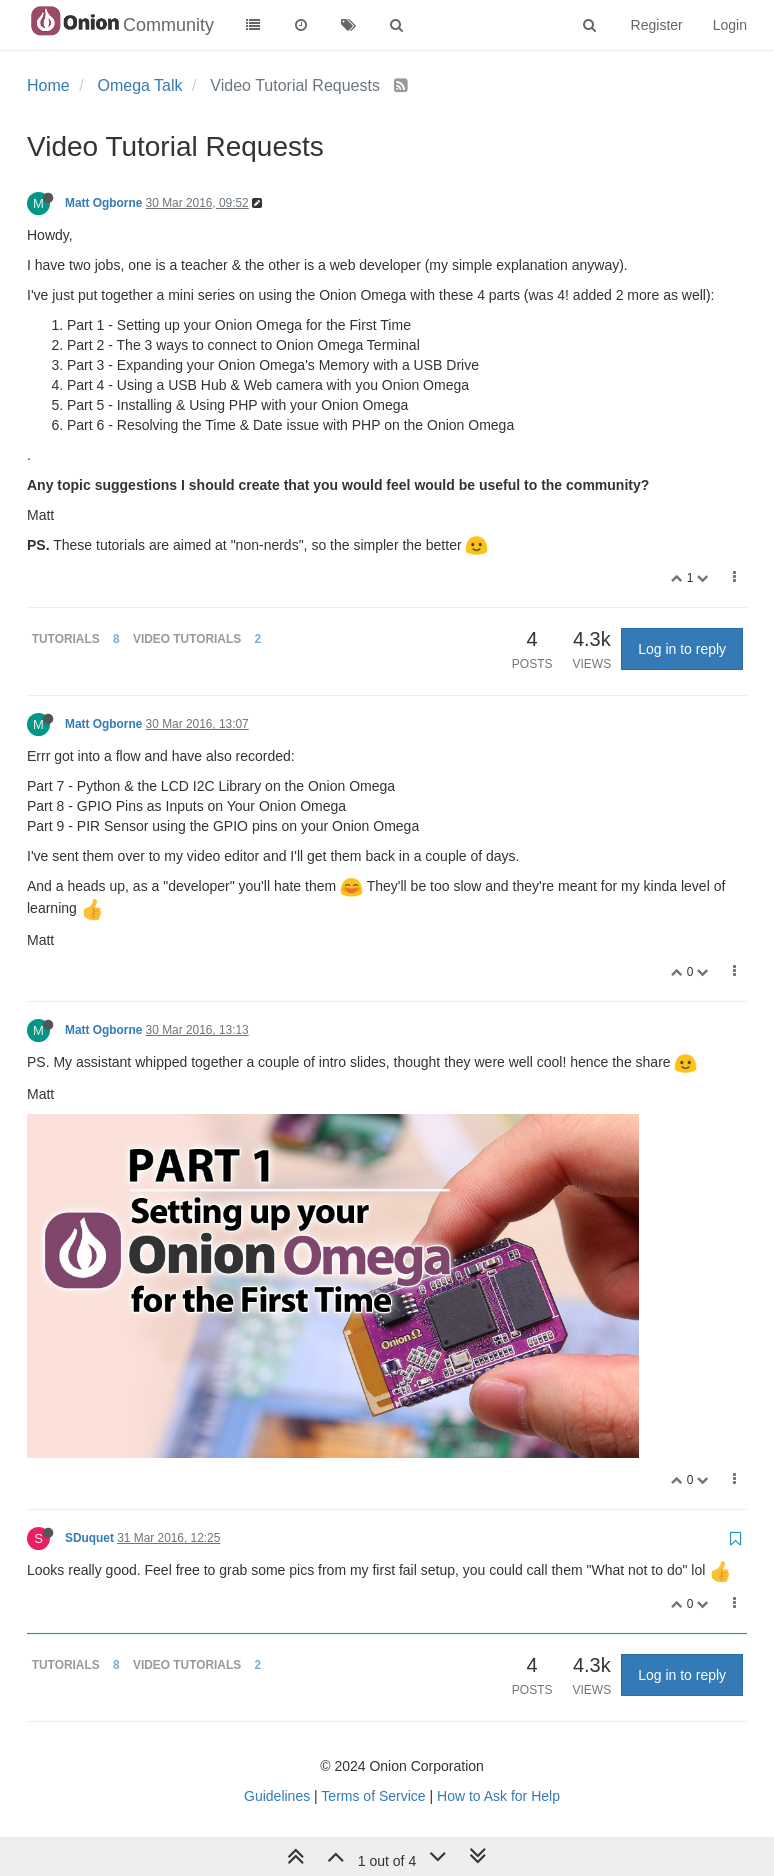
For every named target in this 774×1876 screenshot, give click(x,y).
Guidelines (277, 1796)
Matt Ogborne (103, 203)
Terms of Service (373, 1796)
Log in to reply (682, 649)
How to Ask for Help (498, 1796)
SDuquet (89, 1538)
